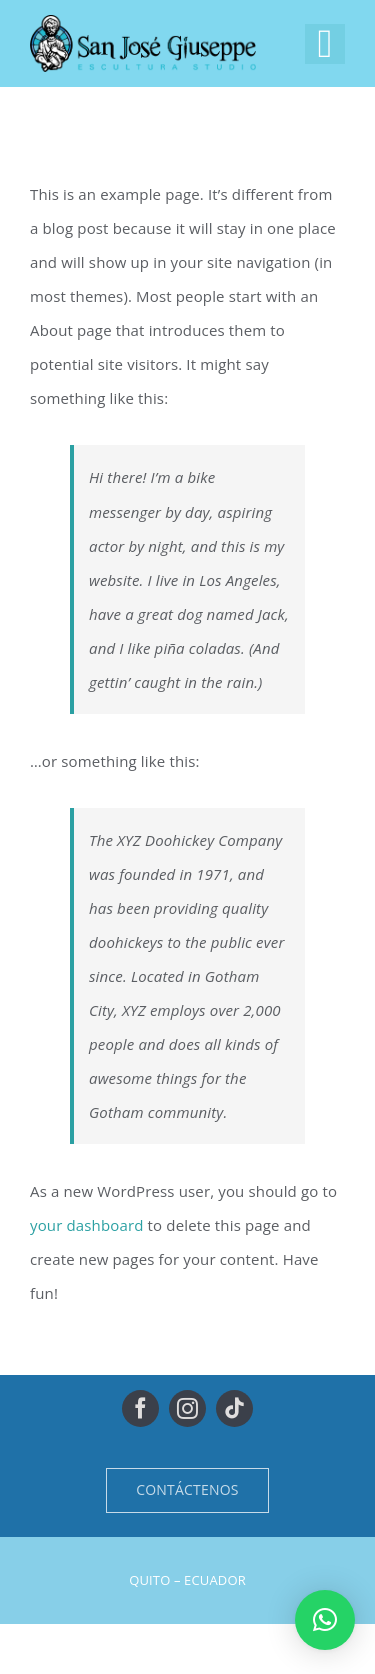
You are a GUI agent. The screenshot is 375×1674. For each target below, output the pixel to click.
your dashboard (87, 1225)
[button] (325, 1620)
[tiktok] (234, 1408)
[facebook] (140, 1408)
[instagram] (187, 1408)
